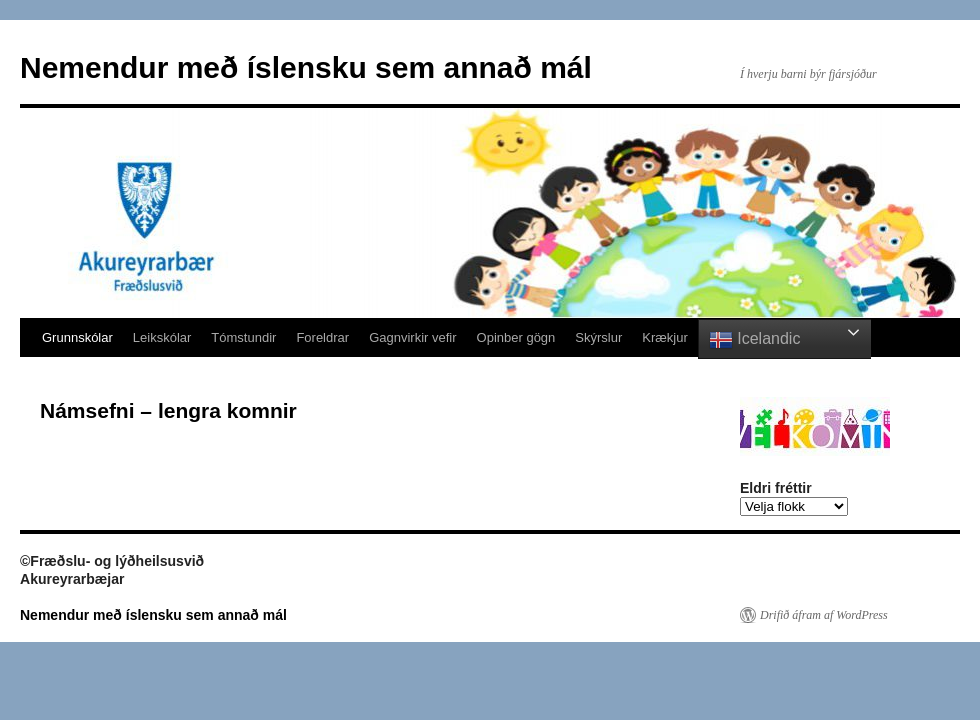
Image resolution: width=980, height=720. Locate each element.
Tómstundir (243, 337)
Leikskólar (162, 337)
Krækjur (665, 337)
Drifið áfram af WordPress (824, 615)
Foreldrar (322, 337)
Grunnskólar (77, 337)
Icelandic (755, 340)
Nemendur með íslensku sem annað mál (306, 67)
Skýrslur (598, 337)
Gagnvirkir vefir (412, 337)
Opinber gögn (516, 337)
